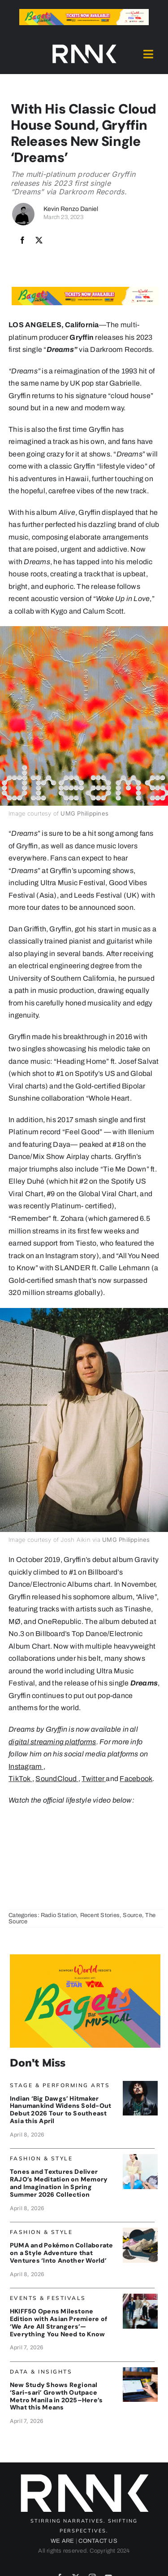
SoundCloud (56, 1778)
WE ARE (62, 2541)
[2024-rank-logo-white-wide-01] (84, 46)
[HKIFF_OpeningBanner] (140, 2297)
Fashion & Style (41, 2158)
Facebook (136, 1778)
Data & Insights (41, 2371)
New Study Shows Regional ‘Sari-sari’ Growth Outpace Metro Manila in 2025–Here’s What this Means (56, 2396)
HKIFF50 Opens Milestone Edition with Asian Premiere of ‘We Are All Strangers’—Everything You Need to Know (58, 2322)
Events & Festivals (48, 2298)
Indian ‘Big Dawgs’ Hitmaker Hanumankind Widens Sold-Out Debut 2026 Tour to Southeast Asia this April (60, 2109)
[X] (39, 240)
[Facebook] (22, 240)
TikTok (19, 1778)
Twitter (93, 1778)
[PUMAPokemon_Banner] (140, 2231)
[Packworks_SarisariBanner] (140, 2370)
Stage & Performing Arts (60, 2085)
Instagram (25, 1766)
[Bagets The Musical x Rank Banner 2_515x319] (85, 1958)
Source (132, 1915)
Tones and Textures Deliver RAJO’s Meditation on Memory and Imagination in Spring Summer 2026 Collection (59, 2183)
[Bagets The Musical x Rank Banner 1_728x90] (83, 12)
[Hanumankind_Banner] (140, 2084)
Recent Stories (100, 1915)
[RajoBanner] (140, 2157)
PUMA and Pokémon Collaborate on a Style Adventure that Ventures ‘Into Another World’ (61, 2252)
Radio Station (59, 1915)
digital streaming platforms (52, 1742)
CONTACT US (97, 2541)
